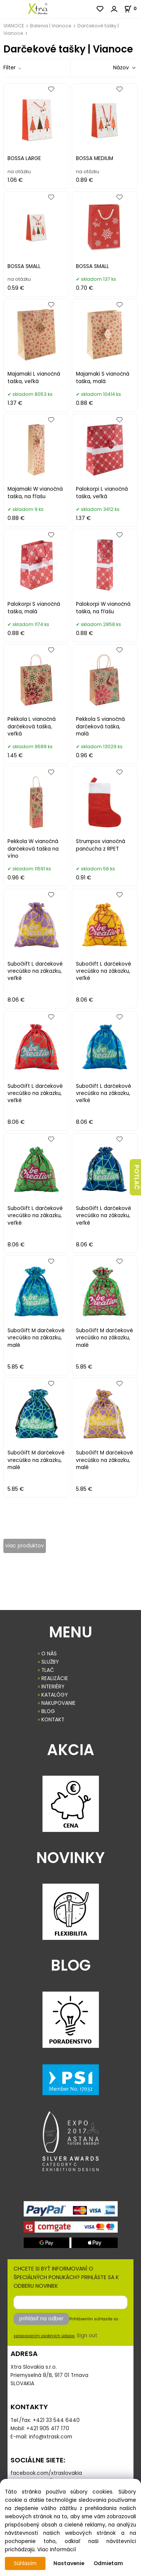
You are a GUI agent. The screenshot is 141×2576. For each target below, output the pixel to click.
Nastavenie (68, 2563)
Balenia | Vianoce (50, 25)
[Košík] (132, 8)
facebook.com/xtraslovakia (46, 2473)
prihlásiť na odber (41, 2318)
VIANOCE (13, 25)
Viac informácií (56, 2549)
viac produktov (24, 1545)
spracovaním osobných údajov (44, 2336)
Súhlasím (25, 2563)
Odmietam (108, 2563)
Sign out (87, 2335)
